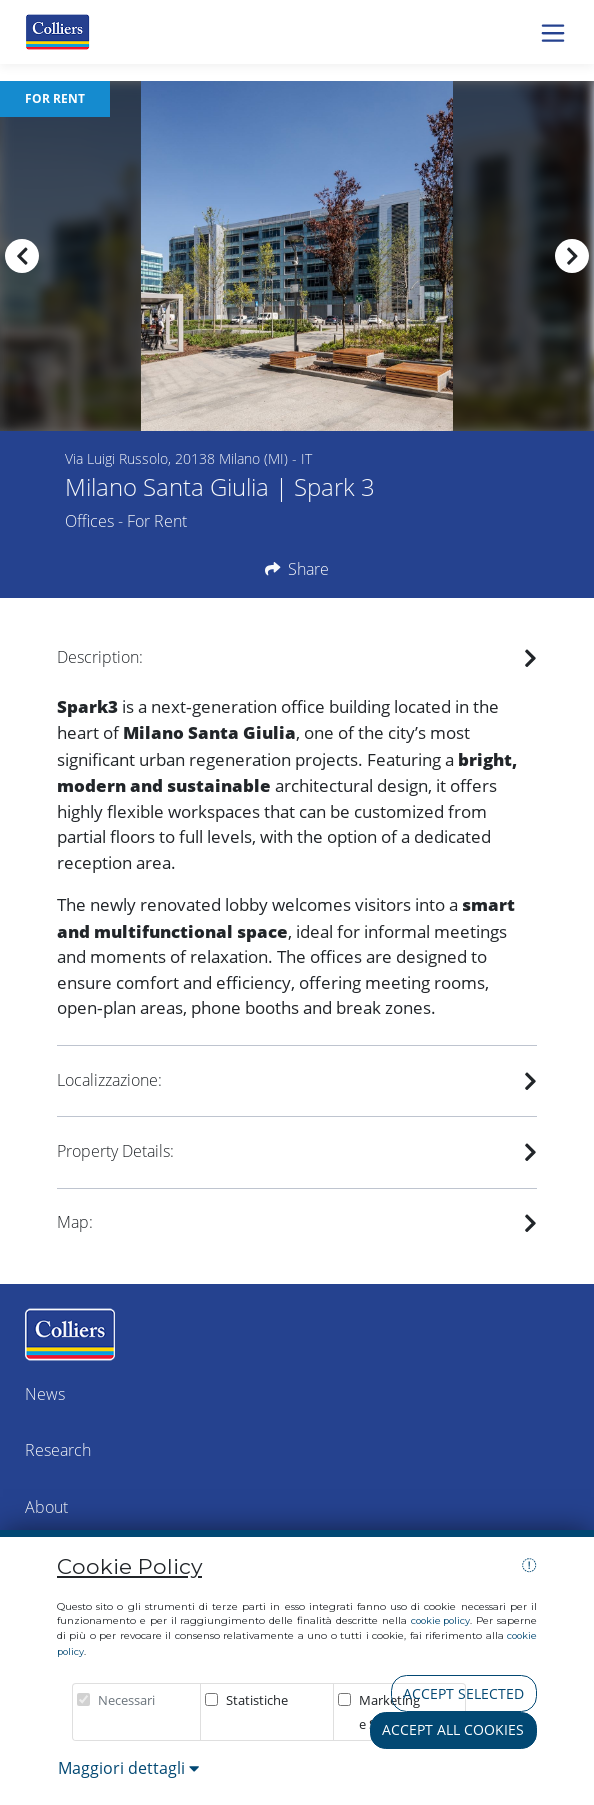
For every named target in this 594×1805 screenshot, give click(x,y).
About (46, 1507)
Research (58, 1450)
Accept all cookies (453, 1729)
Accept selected (463, 1693)
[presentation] (22, 256)
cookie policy (441, 1620)
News (45, 1394)
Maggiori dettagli (128, 1767)
